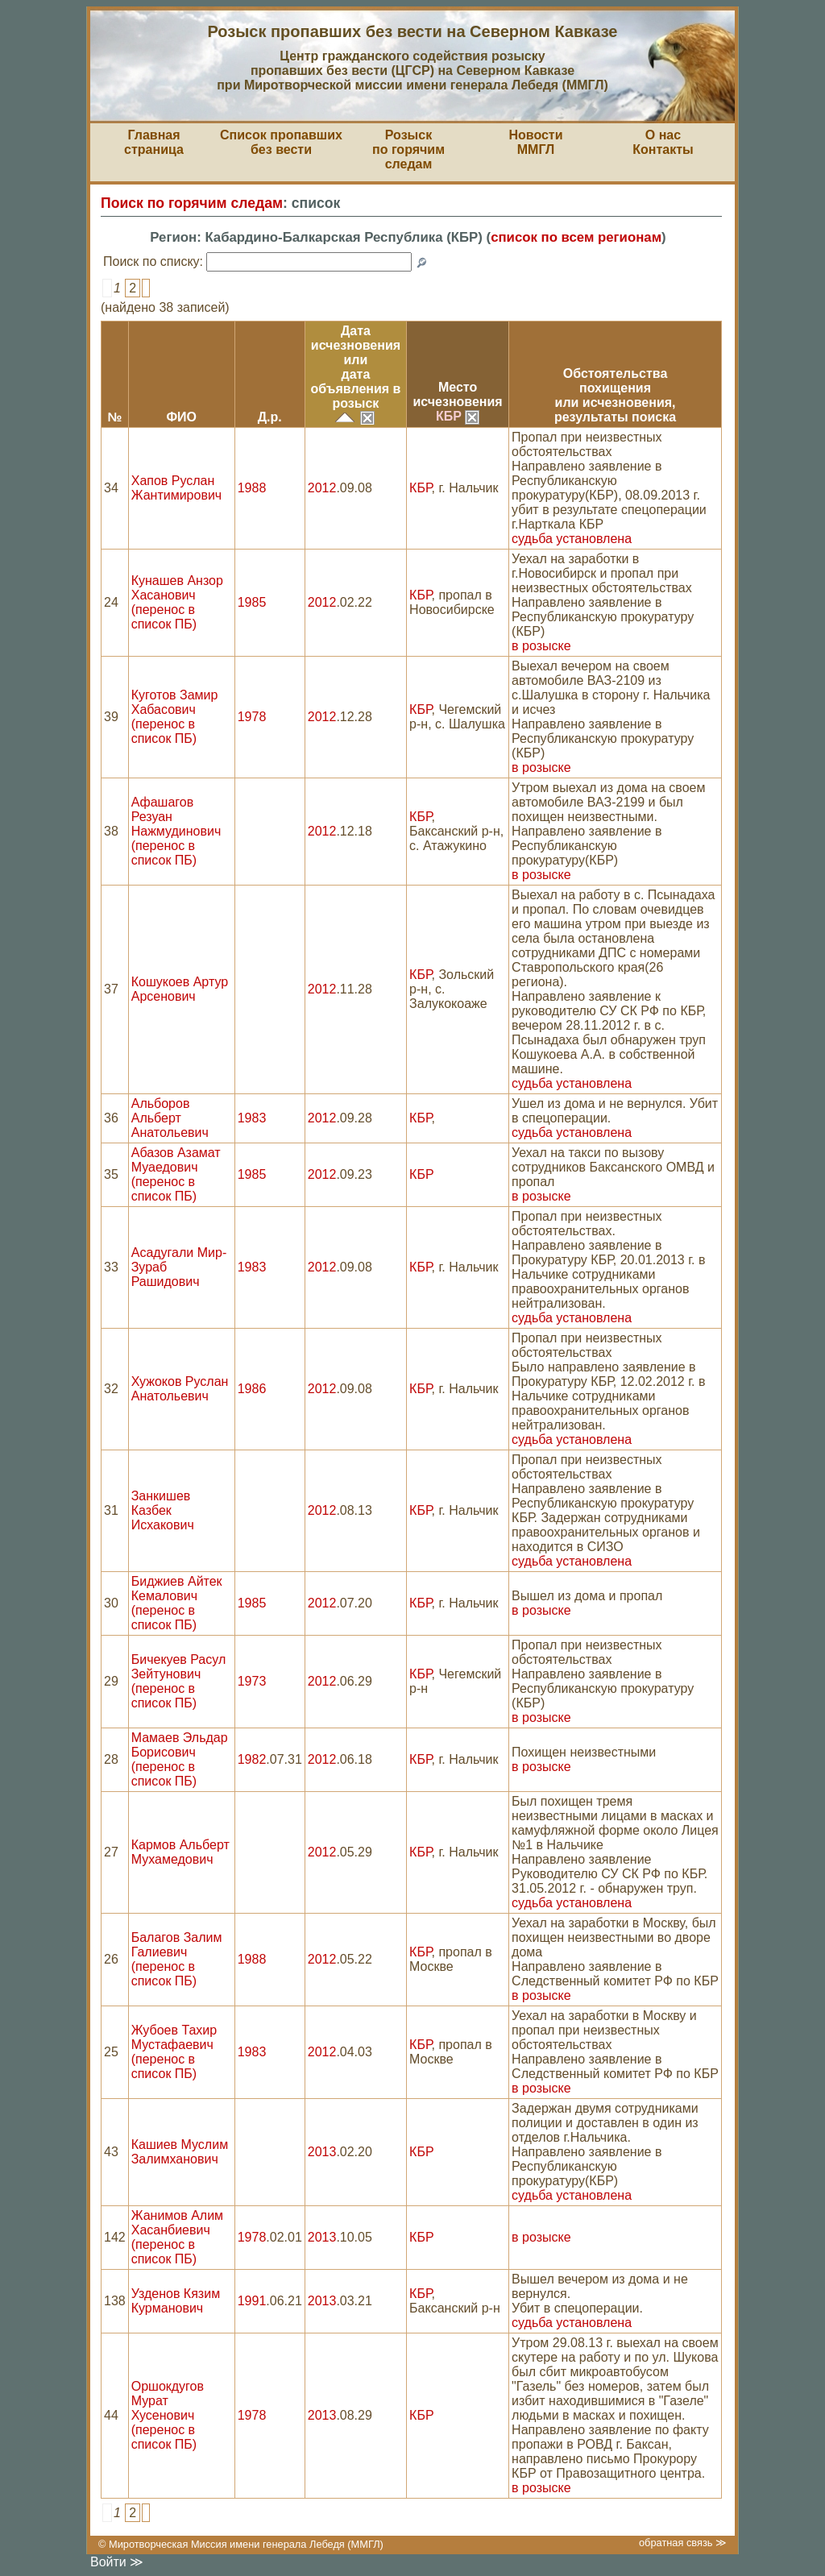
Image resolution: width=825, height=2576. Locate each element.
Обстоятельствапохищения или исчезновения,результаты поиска (615, 395)
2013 (322, 2152)
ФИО (181, 417)
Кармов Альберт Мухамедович (180, 1852)
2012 (322, 488)
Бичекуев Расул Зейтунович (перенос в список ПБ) (178, 1681)
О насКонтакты (662, 142)
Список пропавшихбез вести (281, 142)
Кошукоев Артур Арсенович (179, 989)
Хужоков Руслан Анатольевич (180, 1389)
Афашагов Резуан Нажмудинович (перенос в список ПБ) (176, 831)
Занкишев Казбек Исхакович (162, 1510)
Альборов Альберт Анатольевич (170, 1118)
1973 (252, 1681)
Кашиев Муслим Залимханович (179, 2152)
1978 (252, 717)
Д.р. (270, 417)
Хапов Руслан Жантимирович (176, 488)
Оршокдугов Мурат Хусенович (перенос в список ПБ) (167, 2415)
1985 (252, 602)
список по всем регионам (576, 237)
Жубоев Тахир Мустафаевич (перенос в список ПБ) (174, 2051)
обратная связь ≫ (683, 2543)
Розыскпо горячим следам (408, 149)
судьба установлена (572, 538)
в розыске (541, 646)
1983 (252, 1118)
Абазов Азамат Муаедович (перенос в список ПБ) (176, 1174)
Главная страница (154, 142)
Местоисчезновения (457, 394)
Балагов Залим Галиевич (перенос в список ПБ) (176, 1959)
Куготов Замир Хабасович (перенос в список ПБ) (174, 716)
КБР (457, 416)
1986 (252, 1389)
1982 (252, 1759)
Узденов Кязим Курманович (175, 2301)
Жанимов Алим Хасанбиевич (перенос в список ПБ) (177, 2237)
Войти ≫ (116, 2562)
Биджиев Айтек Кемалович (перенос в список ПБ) (176, 1603)
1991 (252, 2301)
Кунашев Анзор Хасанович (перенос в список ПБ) (177, 602)
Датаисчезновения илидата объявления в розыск (355, 367)
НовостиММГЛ (535, 142)
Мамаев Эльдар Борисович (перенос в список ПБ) (179, 1759)
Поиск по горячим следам (192, 203)
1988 (252, 488)
